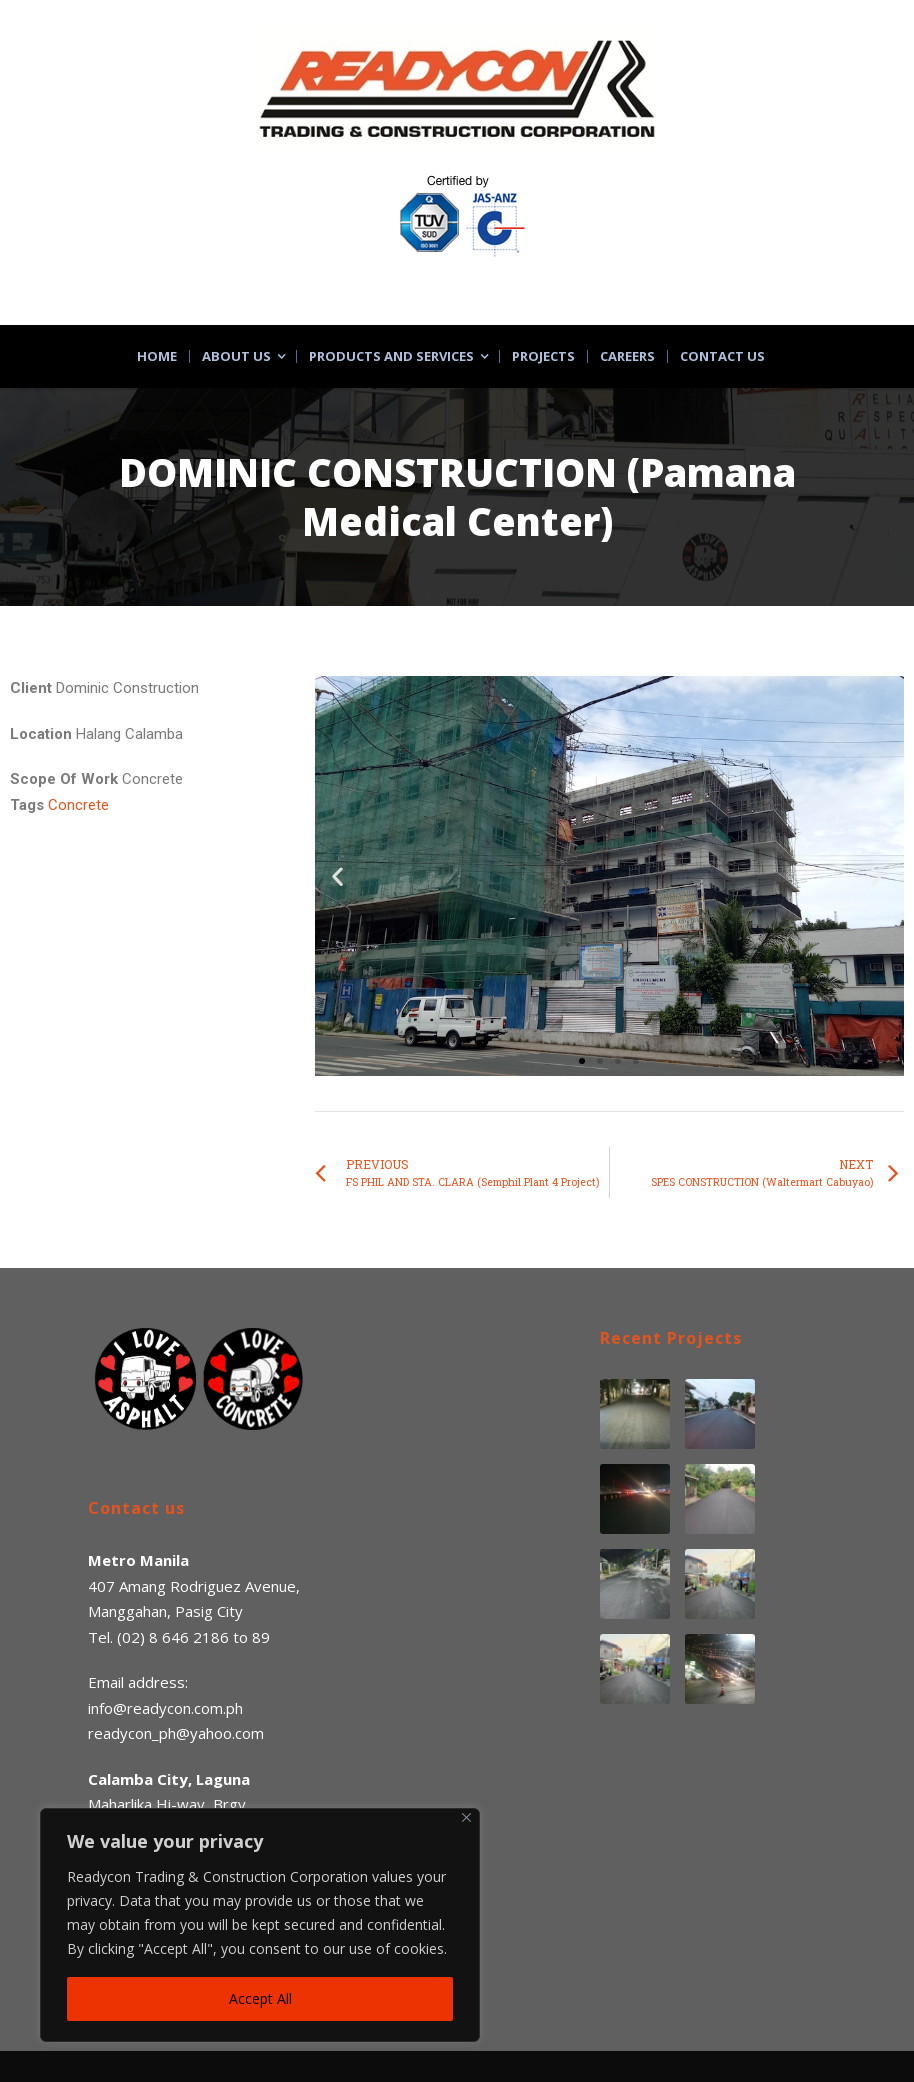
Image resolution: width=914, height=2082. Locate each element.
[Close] (466, 1817)
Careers (627, 356)
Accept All (260, 1998)
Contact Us (722, 356)
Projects (543, 356)
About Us (236, 356)
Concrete (78, 805)
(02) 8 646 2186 (173, 1637)
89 (261, 1637)
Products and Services (391, 356)
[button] (582, 1061)
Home (157, 356)
